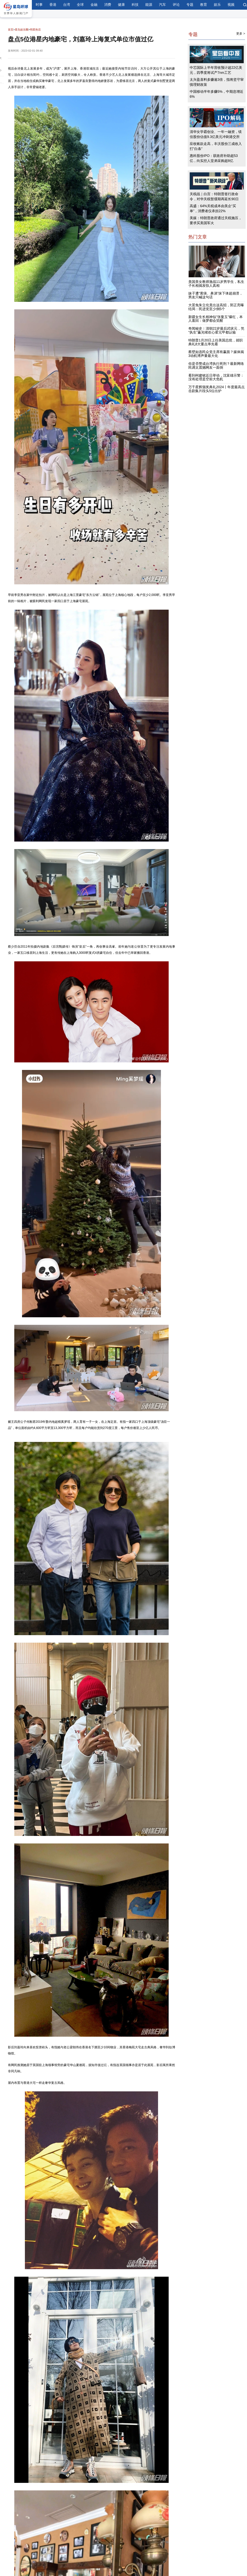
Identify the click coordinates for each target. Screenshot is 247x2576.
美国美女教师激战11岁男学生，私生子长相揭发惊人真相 (216, 284)
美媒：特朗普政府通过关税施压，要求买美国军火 (216, 220)
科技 (135, 5)
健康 (121, 5)
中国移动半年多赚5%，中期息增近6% (216, 94)
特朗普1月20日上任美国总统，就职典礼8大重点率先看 (215, 342)
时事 (39, 5)
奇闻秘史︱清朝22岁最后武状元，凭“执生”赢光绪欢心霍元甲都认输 (216, 330)
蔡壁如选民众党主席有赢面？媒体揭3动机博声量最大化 (216, 354)
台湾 (66, 5)
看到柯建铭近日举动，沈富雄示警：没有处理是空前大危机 (216, 377)
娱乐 (217, 5)
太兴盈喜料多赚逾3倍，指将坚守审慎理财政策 (217, 82)
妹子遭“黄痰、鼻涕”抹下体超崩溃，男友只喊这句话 (215, 295)
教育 (203, 5)
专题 (189, 5)
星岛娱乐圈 (21, 29)
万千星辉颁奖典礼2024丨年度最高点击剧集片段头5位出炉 (216, 389)
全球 (80, 5)
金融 (94, 5)
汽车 (162, 5)
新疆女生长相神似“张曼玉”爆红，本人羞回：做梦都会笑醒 (215, 319)
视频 (231, 5)
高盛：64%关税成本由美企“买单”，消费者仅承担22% (213, 208)
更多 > (240, 33)
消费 (107, 5)
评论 (176, 5)
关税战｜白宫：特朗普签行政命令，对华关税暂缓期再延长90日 (214, 196)
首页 (10, 29)
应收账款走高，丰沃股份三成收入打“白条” (216, 146)
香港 (52, 5)
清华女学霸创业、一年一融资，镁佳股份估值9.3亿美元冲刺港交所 (216, 134)
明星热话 (35, 29)
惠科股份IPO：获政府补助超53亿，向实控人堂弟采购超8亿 (214, 158)
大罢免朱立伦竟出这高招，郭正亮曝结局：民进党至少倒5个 (216, 307)
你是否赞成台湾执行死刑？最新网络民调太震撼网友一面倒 (216, 365)
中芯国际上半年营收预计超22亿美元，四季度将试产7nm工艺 (216, 70)
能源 (148, 5)
